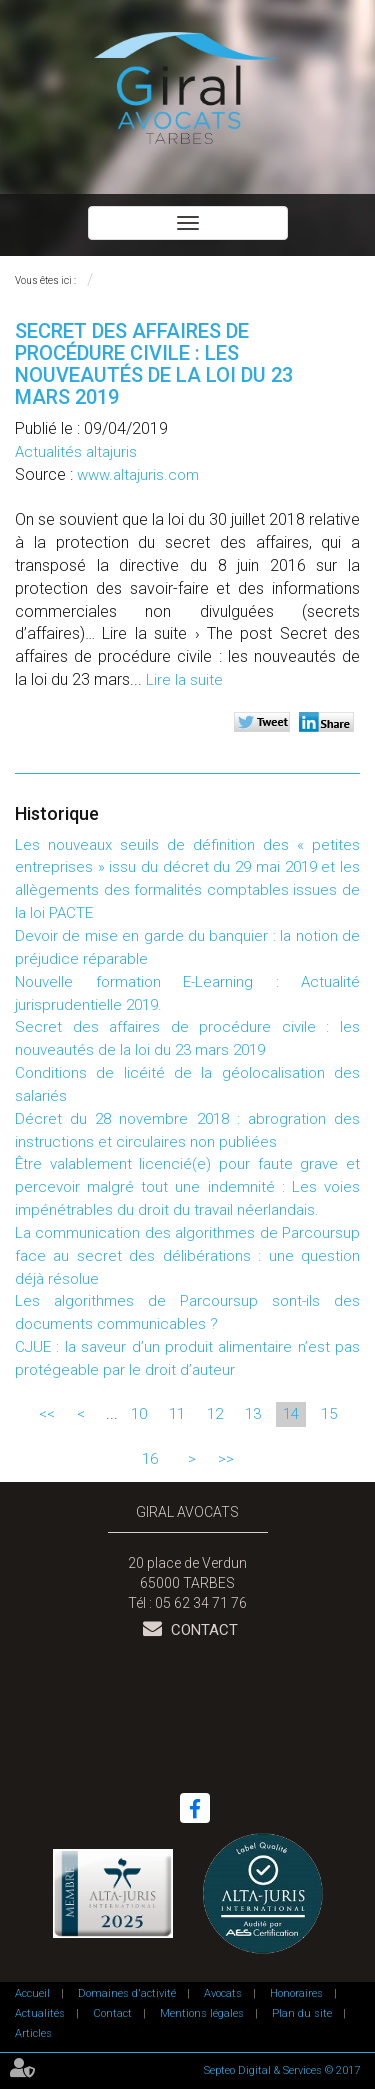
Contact (202, 1630)
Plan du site (302, 2013)
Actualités (40, 2013)
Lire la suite (184, 680)
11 (177, 1414)
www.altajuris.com (138, 475)
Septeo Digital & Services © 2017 (282, 2070)
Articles (33, 2033)
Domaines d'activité (127, 1993)
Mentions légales (202, 2013)
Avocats (223, 1993)
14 (291, 1414)
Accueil (32, 1993)
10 (139, 1414)
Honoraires (296, 1993)
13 (253, 1414)
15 (329, 1414)
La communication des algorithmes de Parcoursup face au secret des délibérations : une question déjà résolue (187, 1256)
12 (215, 1414)
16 (150, 1459)
